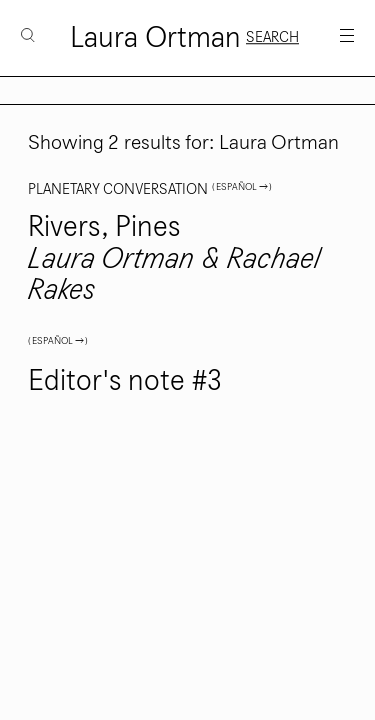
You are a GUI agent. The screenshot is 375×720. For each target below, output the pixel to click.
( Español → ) (242, 187)
